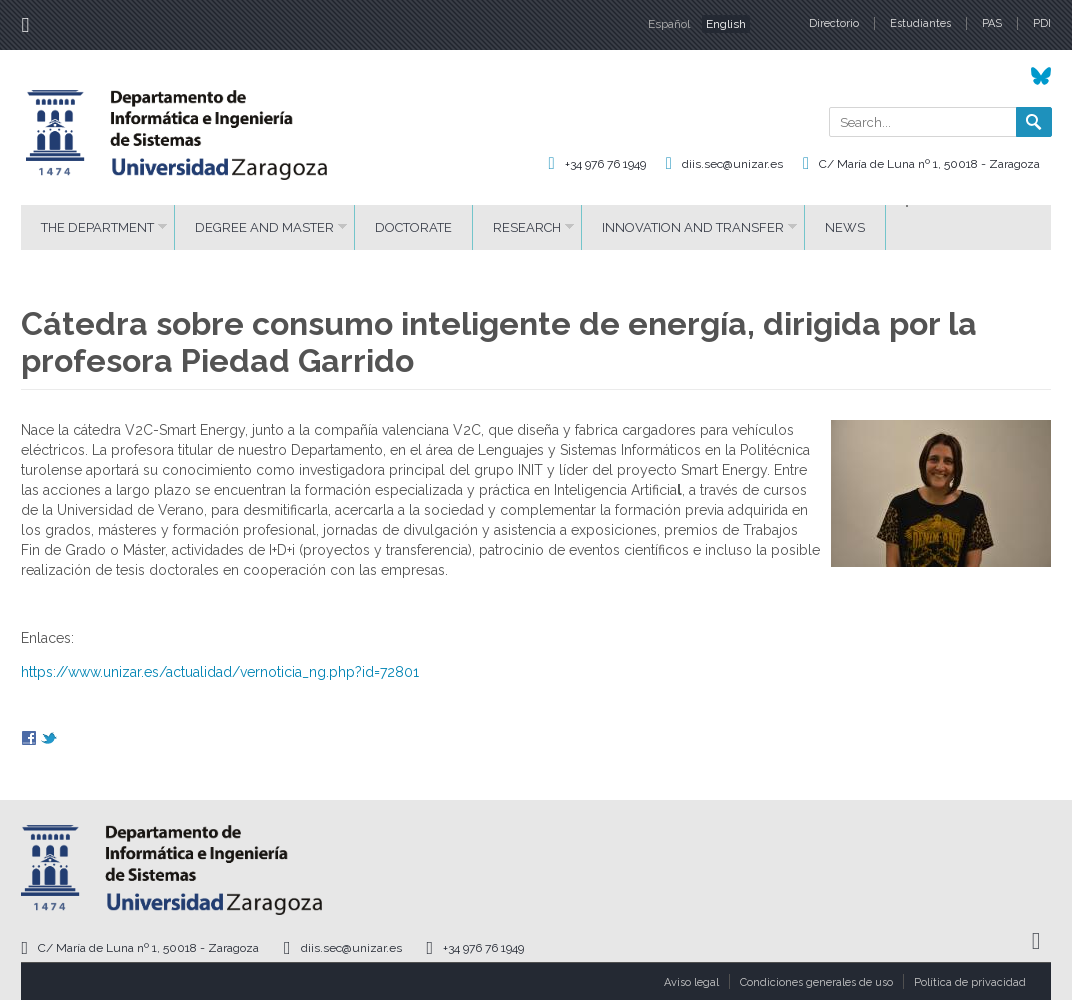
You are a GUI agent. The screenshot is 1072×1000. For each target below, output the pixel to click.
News (845, 227)
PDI (1042, 23)
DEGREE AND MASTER (264, 227)
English (726, 24)
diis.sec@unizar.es (732, 164)
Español (669, 24)
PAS (992, 23)
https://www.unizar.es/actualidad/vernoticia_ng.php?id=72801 (220, 672)
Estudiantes (920, 23)
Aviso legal (691, 982)
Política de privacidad (970, 982)
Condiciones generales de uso (816, 982)
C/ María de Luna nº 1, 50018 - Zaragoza (929, 164)
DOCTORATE (413, 227)
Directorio (834, 23)
